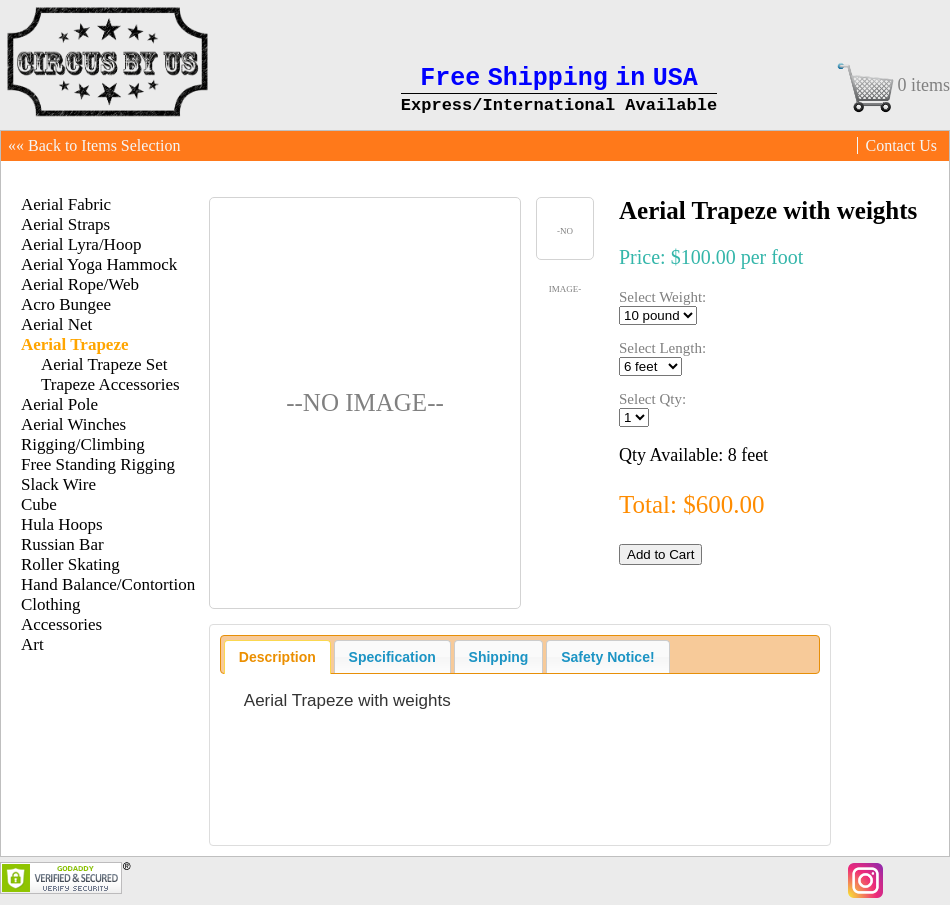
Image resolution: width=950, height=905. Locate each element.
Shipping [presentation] (499, 657)
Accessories (61, 624)
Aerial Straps (65, 224)
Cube (39, 504)
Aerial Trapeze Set (104, 364)
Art (32, 644)
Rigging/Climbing (83, 444)
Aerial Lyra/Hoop (81, 244)
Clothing (51, 604)
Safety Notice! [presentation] (607, 657)
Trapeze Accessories (110, 384)
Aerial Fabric (66, 204)
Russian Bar (62, 544)
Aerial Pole (59, 404)
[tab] (277, 657)
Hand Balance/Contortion (108, 584)
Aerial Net (56, 324)
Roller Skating (70, 564)
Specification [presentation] (392, 657)
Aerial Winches (73, 424)
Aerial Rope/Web (80, 284)
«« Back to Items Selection (94, 145)
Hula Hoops (62, 524)
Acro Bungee (66, 304)
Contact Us (901, 145)
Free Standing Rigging (98, 464)
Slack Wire (58, 484)
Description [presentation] (277, 657)
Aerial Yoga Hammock (99, 264)
